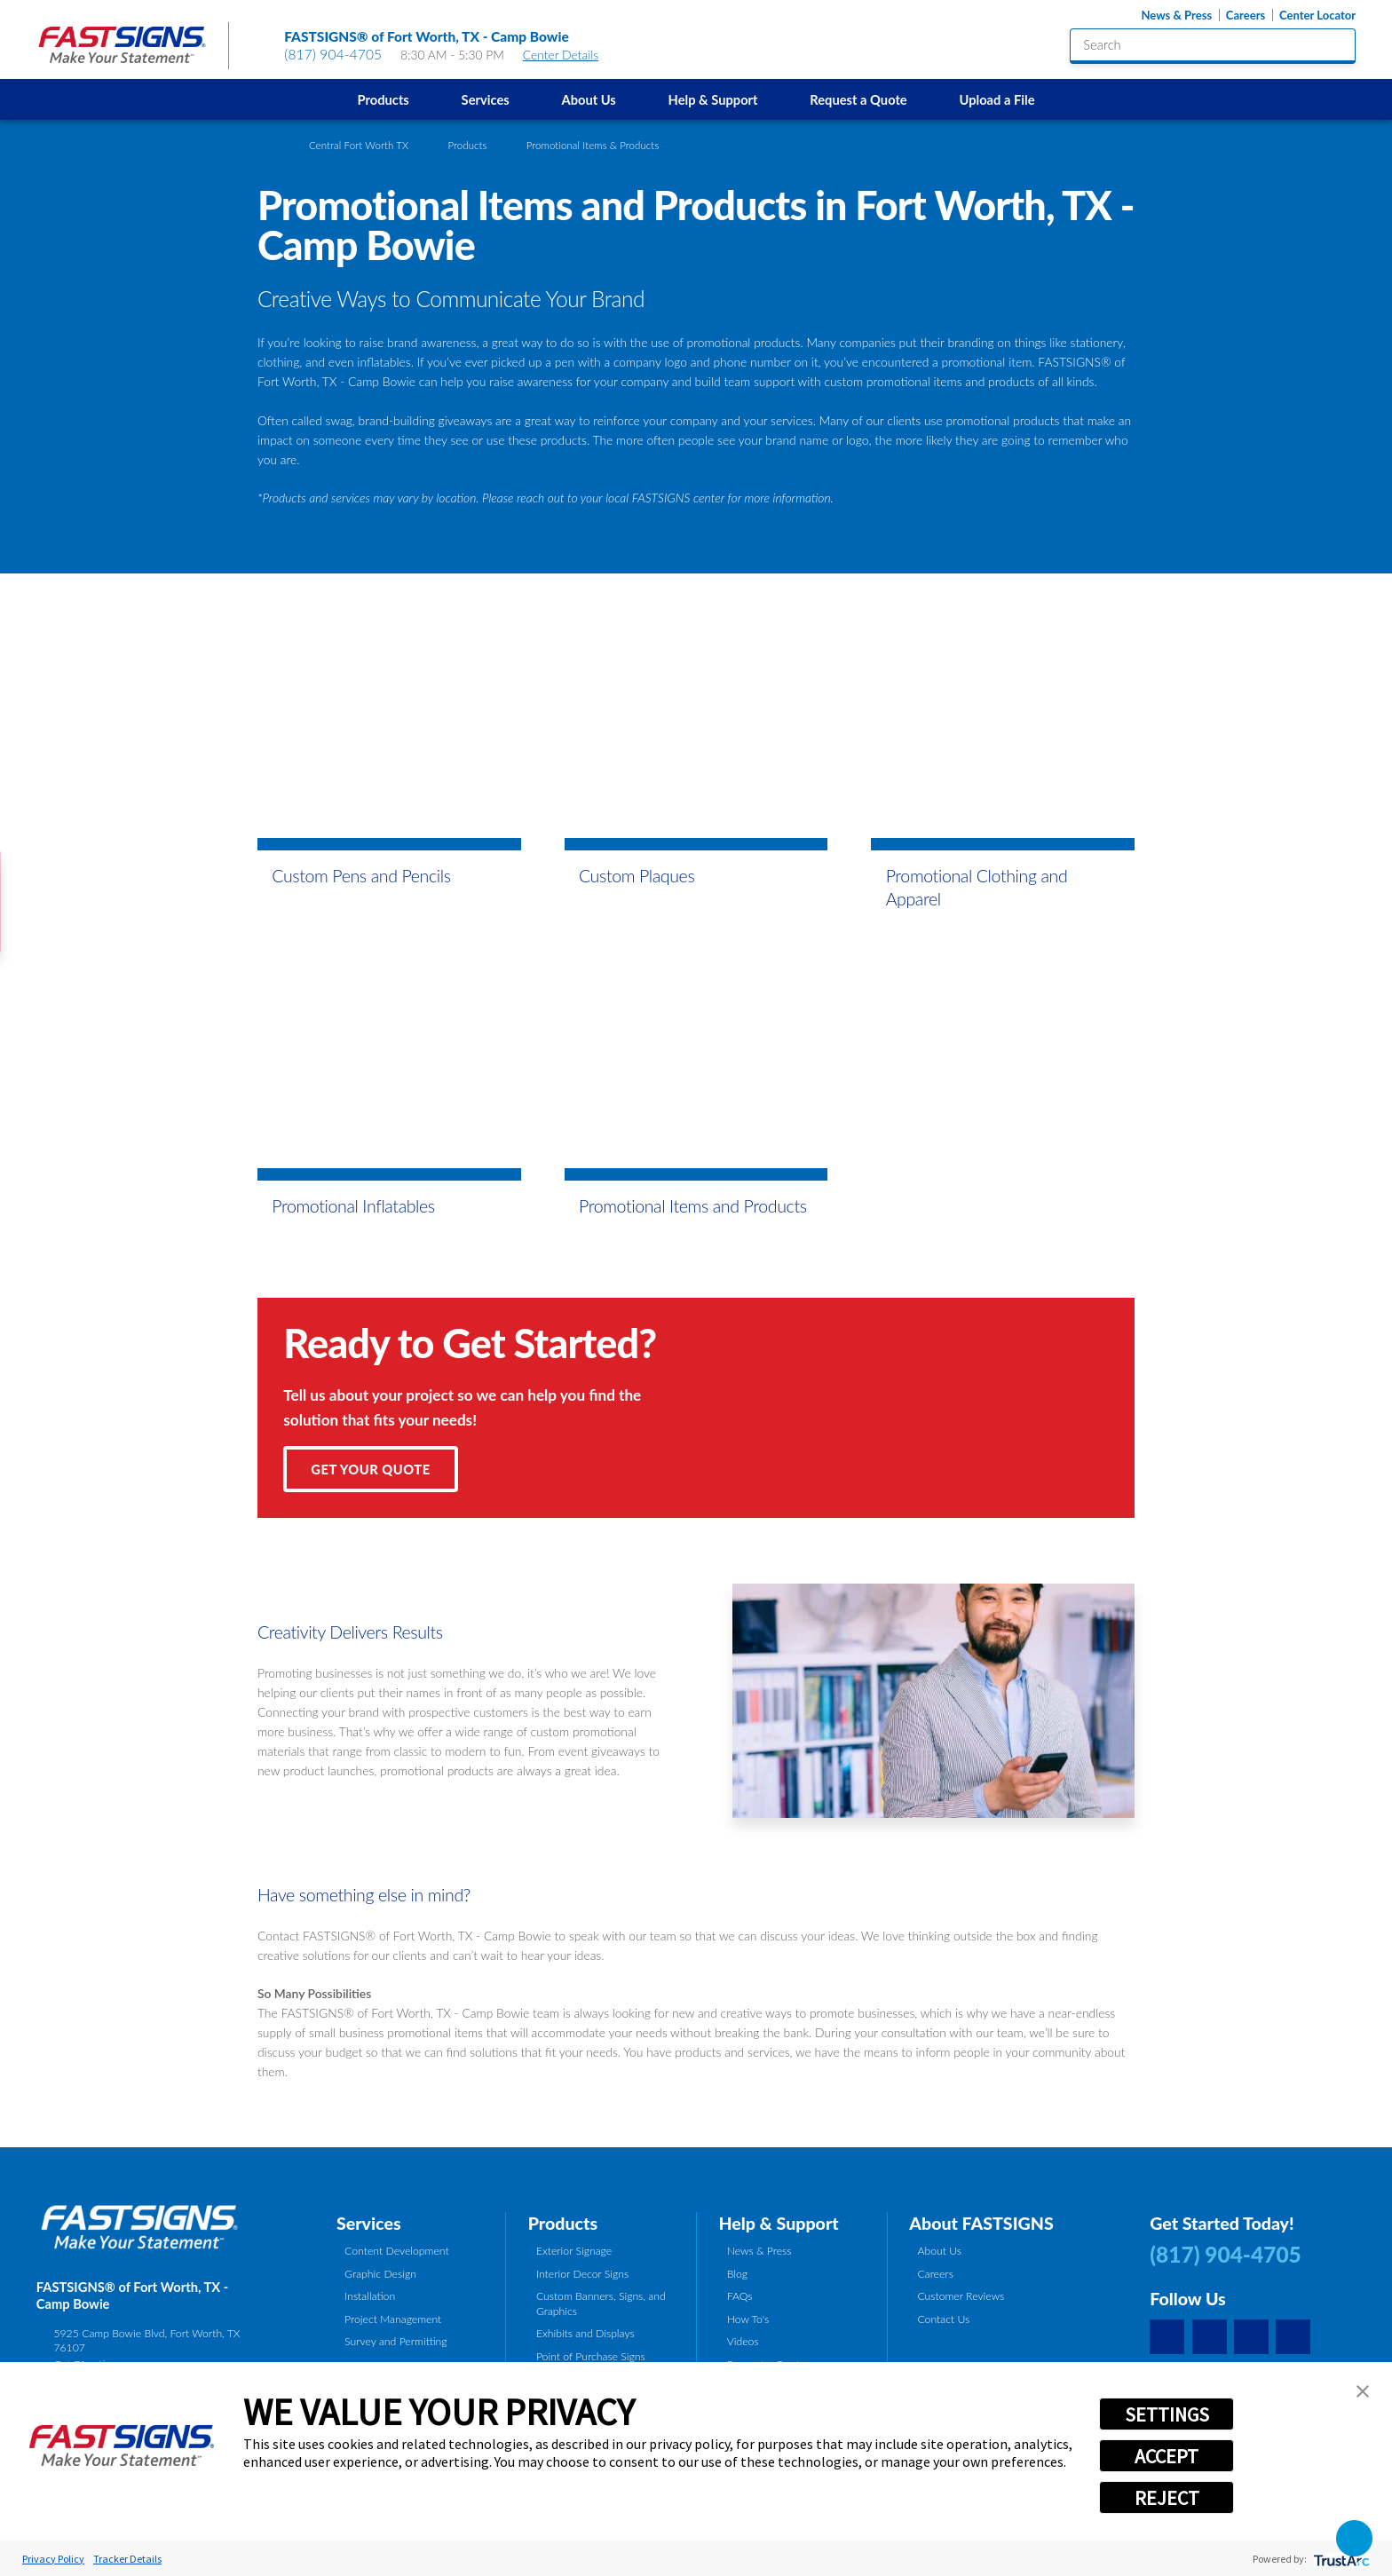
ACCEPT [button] (1166, 2456)
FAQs (740, 2296)
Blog (737, 2273)
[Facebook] (1209, 2336)
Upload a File (996, 99)
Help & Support (713, 99)
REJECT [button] (1167, 2497)
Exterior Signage (574, 2250)
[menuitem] (383, 99)
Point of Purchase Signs (590, 2356)
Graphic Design (380, 2273)
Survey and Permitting (395, 2341)
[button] (1362, 2391)
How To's (748, 2319)
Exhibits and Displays (585, 2333)
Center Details (569, 54)
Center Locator (1317, 15)
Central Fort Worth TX (358, 145)
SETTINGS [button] (1167, 2414)
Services (486, 99)
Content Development (396, 2250)
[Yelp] (1251, 2336)
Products (383, 99)
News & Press (1176, 15)
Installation (369, 2296)
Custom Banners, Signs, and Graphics (601, 2303)
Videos (743, 2341)
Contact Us (943, 2319)
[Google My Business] (1167, 2336)
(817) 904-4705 (333, 54)
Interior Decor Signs (582, 2273)
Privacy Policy (53, 2558)
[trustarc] (1340, 2558)
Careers (1245, 15)
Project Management (392, 2319)
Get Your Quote (370, 1469)
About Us (588, 99)
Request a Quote (858, 99)
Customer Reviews (960, 2296)
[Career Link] (1293, 2336)
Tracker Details (127, 2558)
